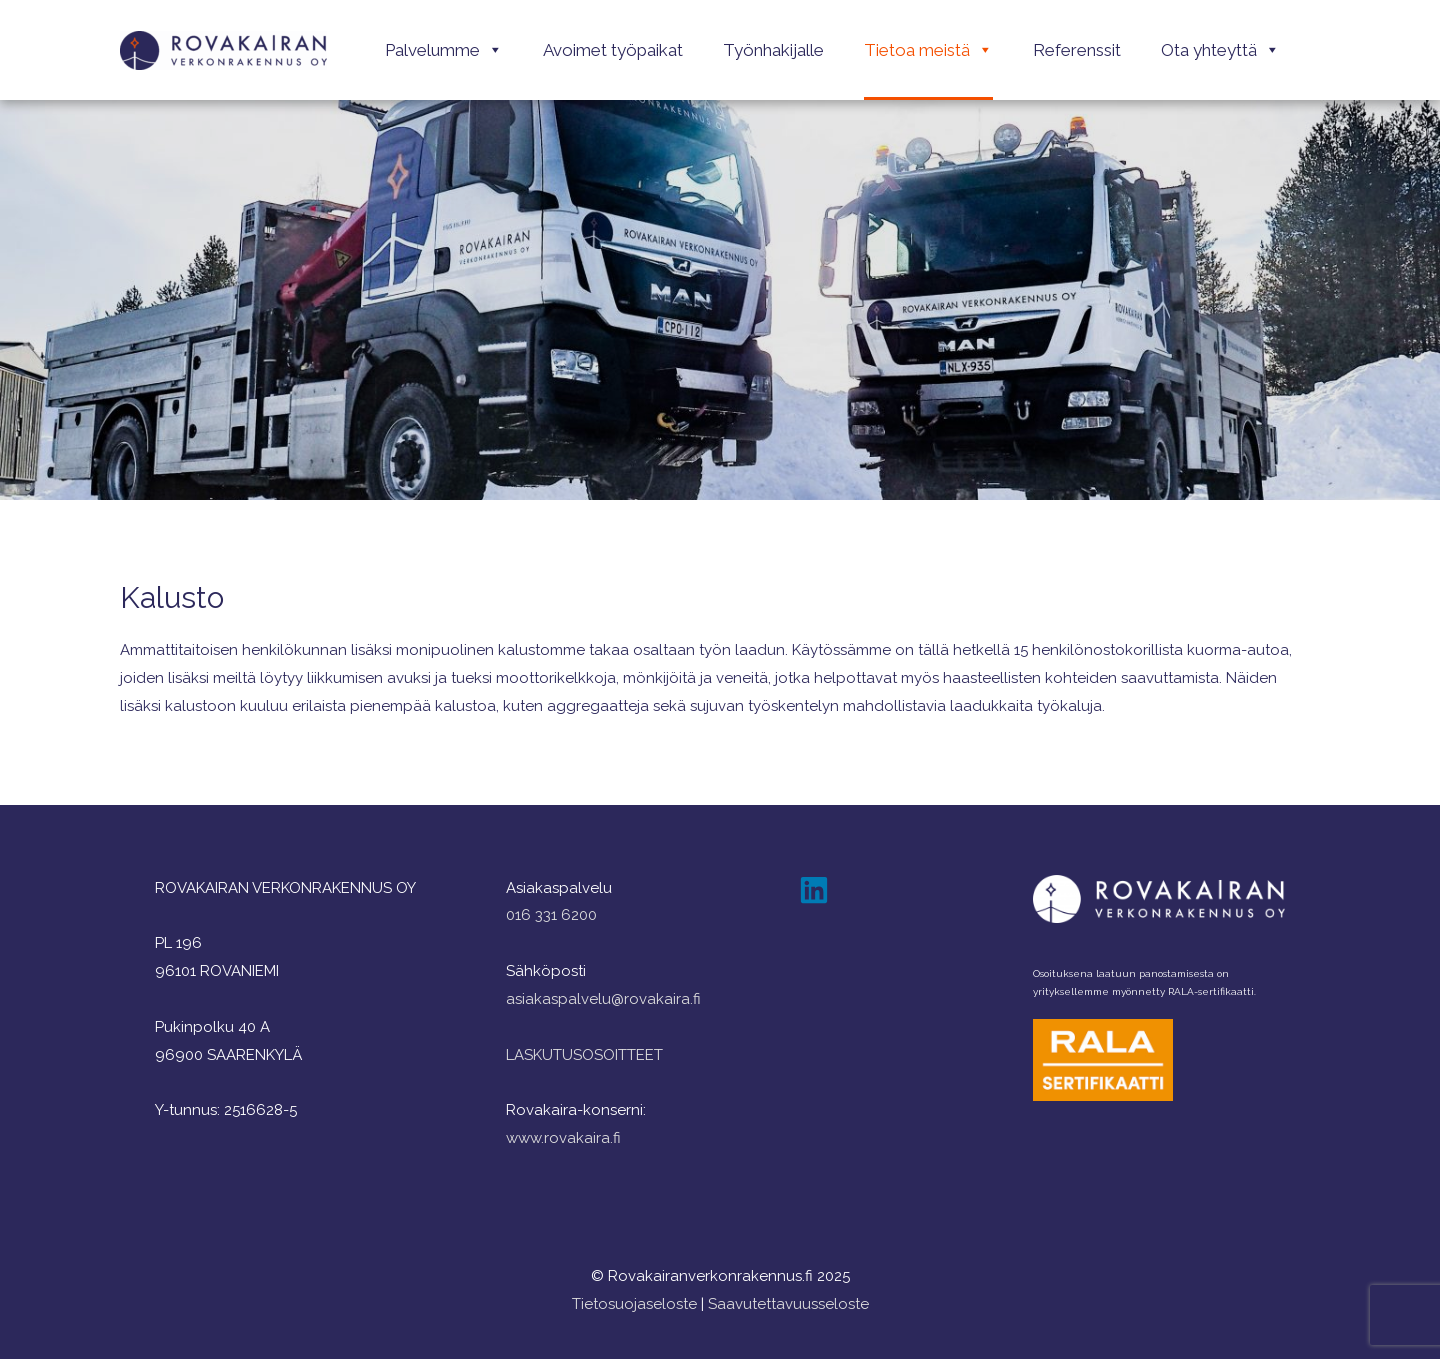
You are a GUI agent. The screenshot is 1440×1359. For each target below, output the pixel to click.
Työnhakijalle (773, 50)
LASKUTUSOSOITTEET (584, 1055)
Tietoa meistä (928, 50)
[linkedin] (818, 890)
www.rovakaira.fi (563, 1138)
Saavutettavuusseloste (788, 1304)
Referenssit (1077, 50)
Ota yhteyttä (1220, 50)
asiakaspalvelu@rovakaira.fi (603, 999)
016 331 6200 (551, 915)
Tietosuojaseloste (634, 1304)
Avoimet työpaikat (613, 50)
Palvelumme (444, 50)
